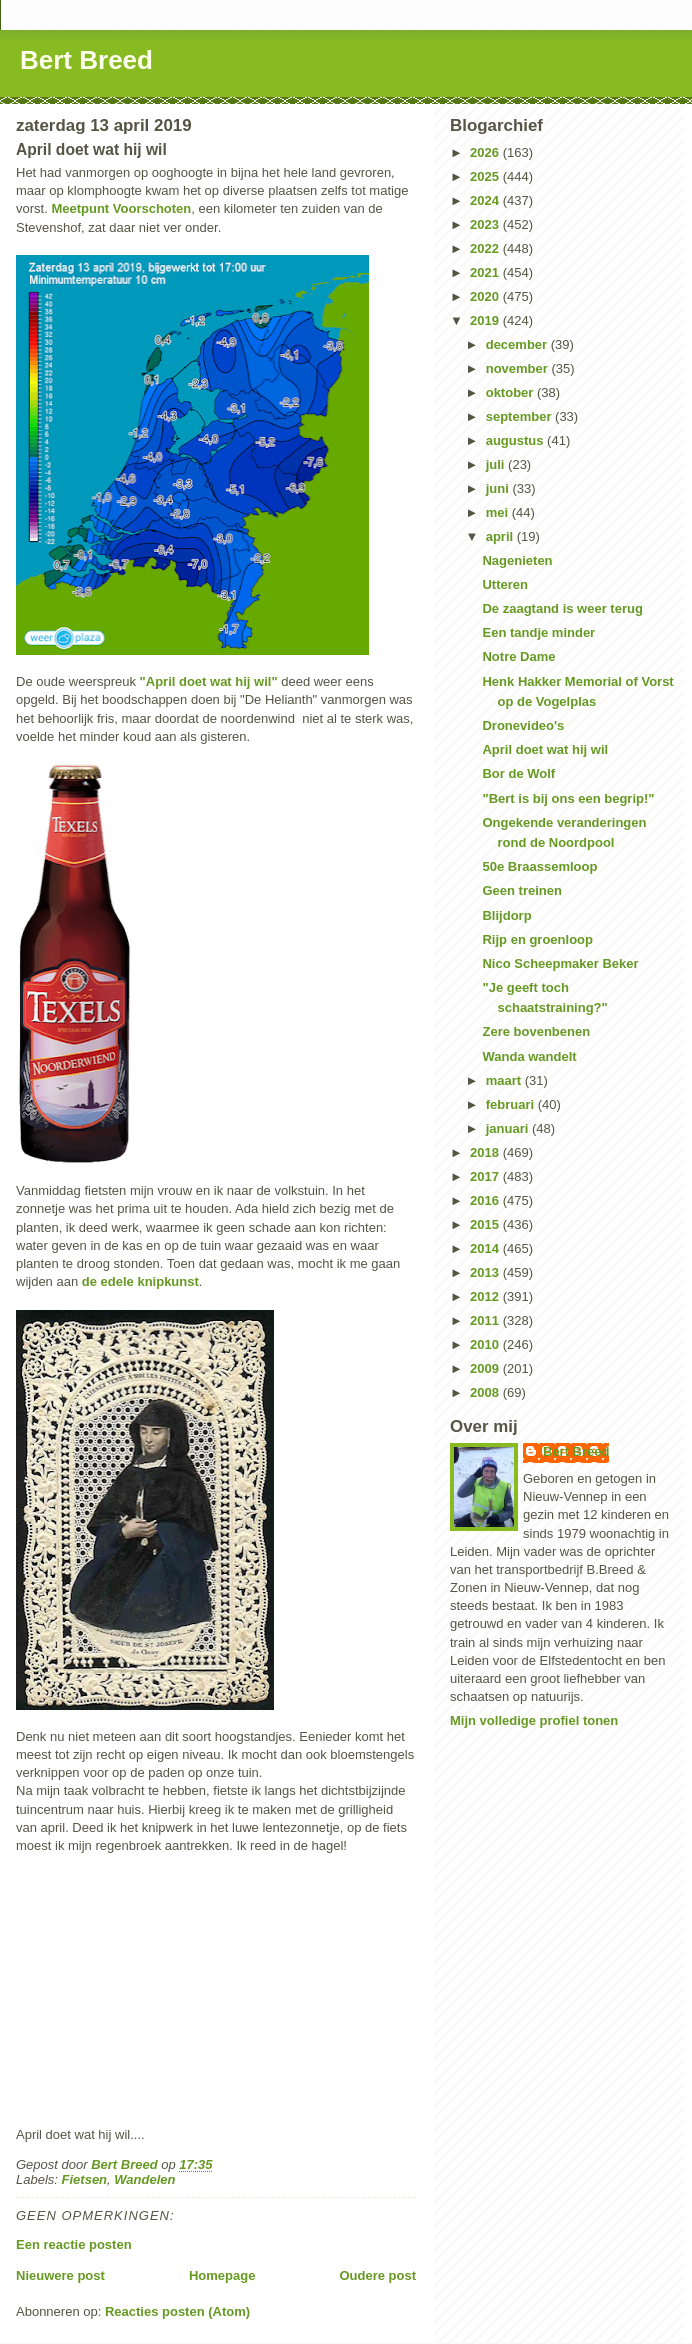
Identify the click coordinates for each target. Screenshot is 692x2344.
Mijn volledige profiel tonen (534, 1720)
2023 (486, 224)
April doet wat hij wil (545, 749)
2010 (486, 1344)
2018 (486, 1152)
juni (499, 488)
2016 (486, 1200)
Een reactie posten (74, 2244)
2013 (486, 1272)
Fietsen (85, 2179)
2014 (486, 1248)
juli (497, 464)
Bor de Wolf (518, 773)
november (519, 368)
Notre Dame (518, 656)
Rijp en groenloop (537, 939)
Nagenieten (517, 560)
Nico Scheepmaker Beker (560, 963)
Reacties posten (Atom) (177, 2311)
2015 (486, 1224)
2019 (486, 320)
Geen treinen (521, 890)
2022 (486, 248)
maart (505, 1080)
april (501, 536)
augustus (516, 440)
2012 (486, 1296)
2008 (486, 1392)
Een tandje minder (538, 632)
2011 (486, 1320)
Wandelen (144, 2179)
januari (509, 1128)
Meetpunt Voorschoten (121, 208)
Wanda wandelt (529, 1056)
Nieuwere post (60, 2275)
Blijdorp (506, 915)
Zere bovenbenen (536, 1031)
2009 (486, 1368)
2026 (486, 152)
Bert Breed (86, 60)
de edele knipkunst (140, 1281)
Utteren (505, 584)
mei (499, 512)
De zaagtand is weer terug (562, 608)
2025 (486, 176)
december (518, 344)
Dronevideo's (523, 725)
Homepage (222, 2275)
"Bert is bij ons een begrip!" (568, 798)
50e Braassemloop (539, 866)
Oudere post (377, 2275)
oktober (511, 392)
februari (512, 1104)
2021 (486, 272)
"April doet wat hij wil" (209, 681)
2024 (486, 200)
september (520, 416)
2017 (486, 1176)
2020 (486, 296)
